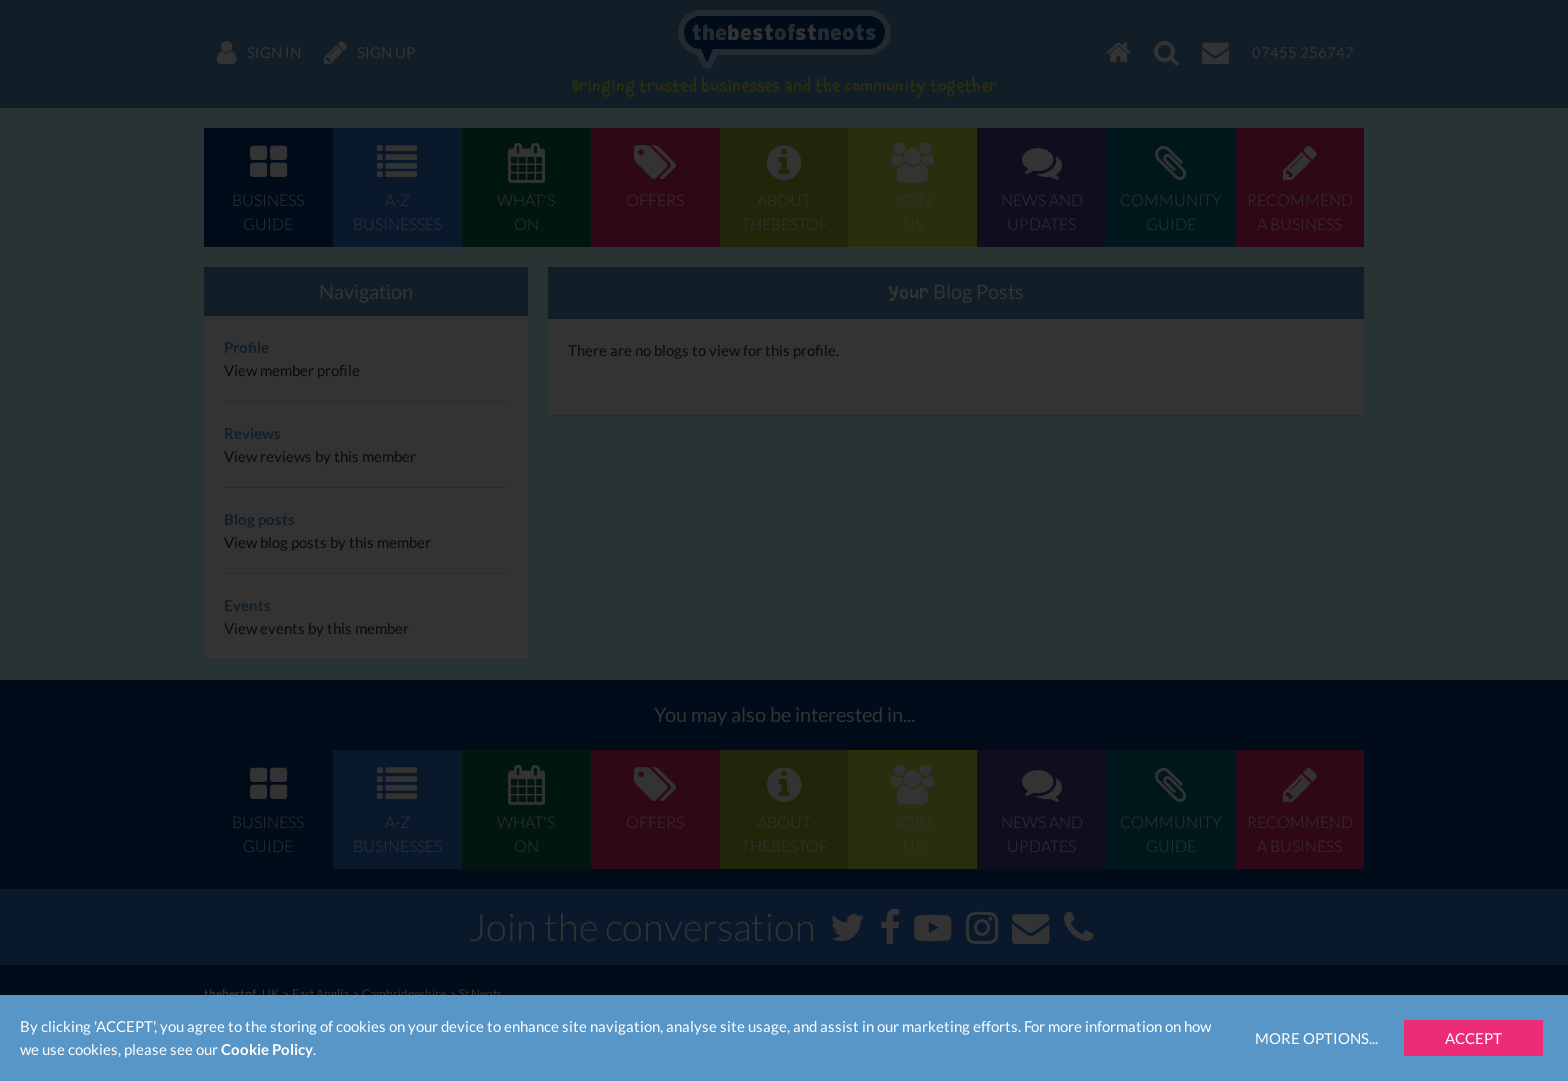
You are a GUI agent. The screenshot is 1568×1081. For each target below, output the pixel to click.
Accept (1473, 1038)
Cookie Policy (267, 1049)
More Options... (1316, 1038)
